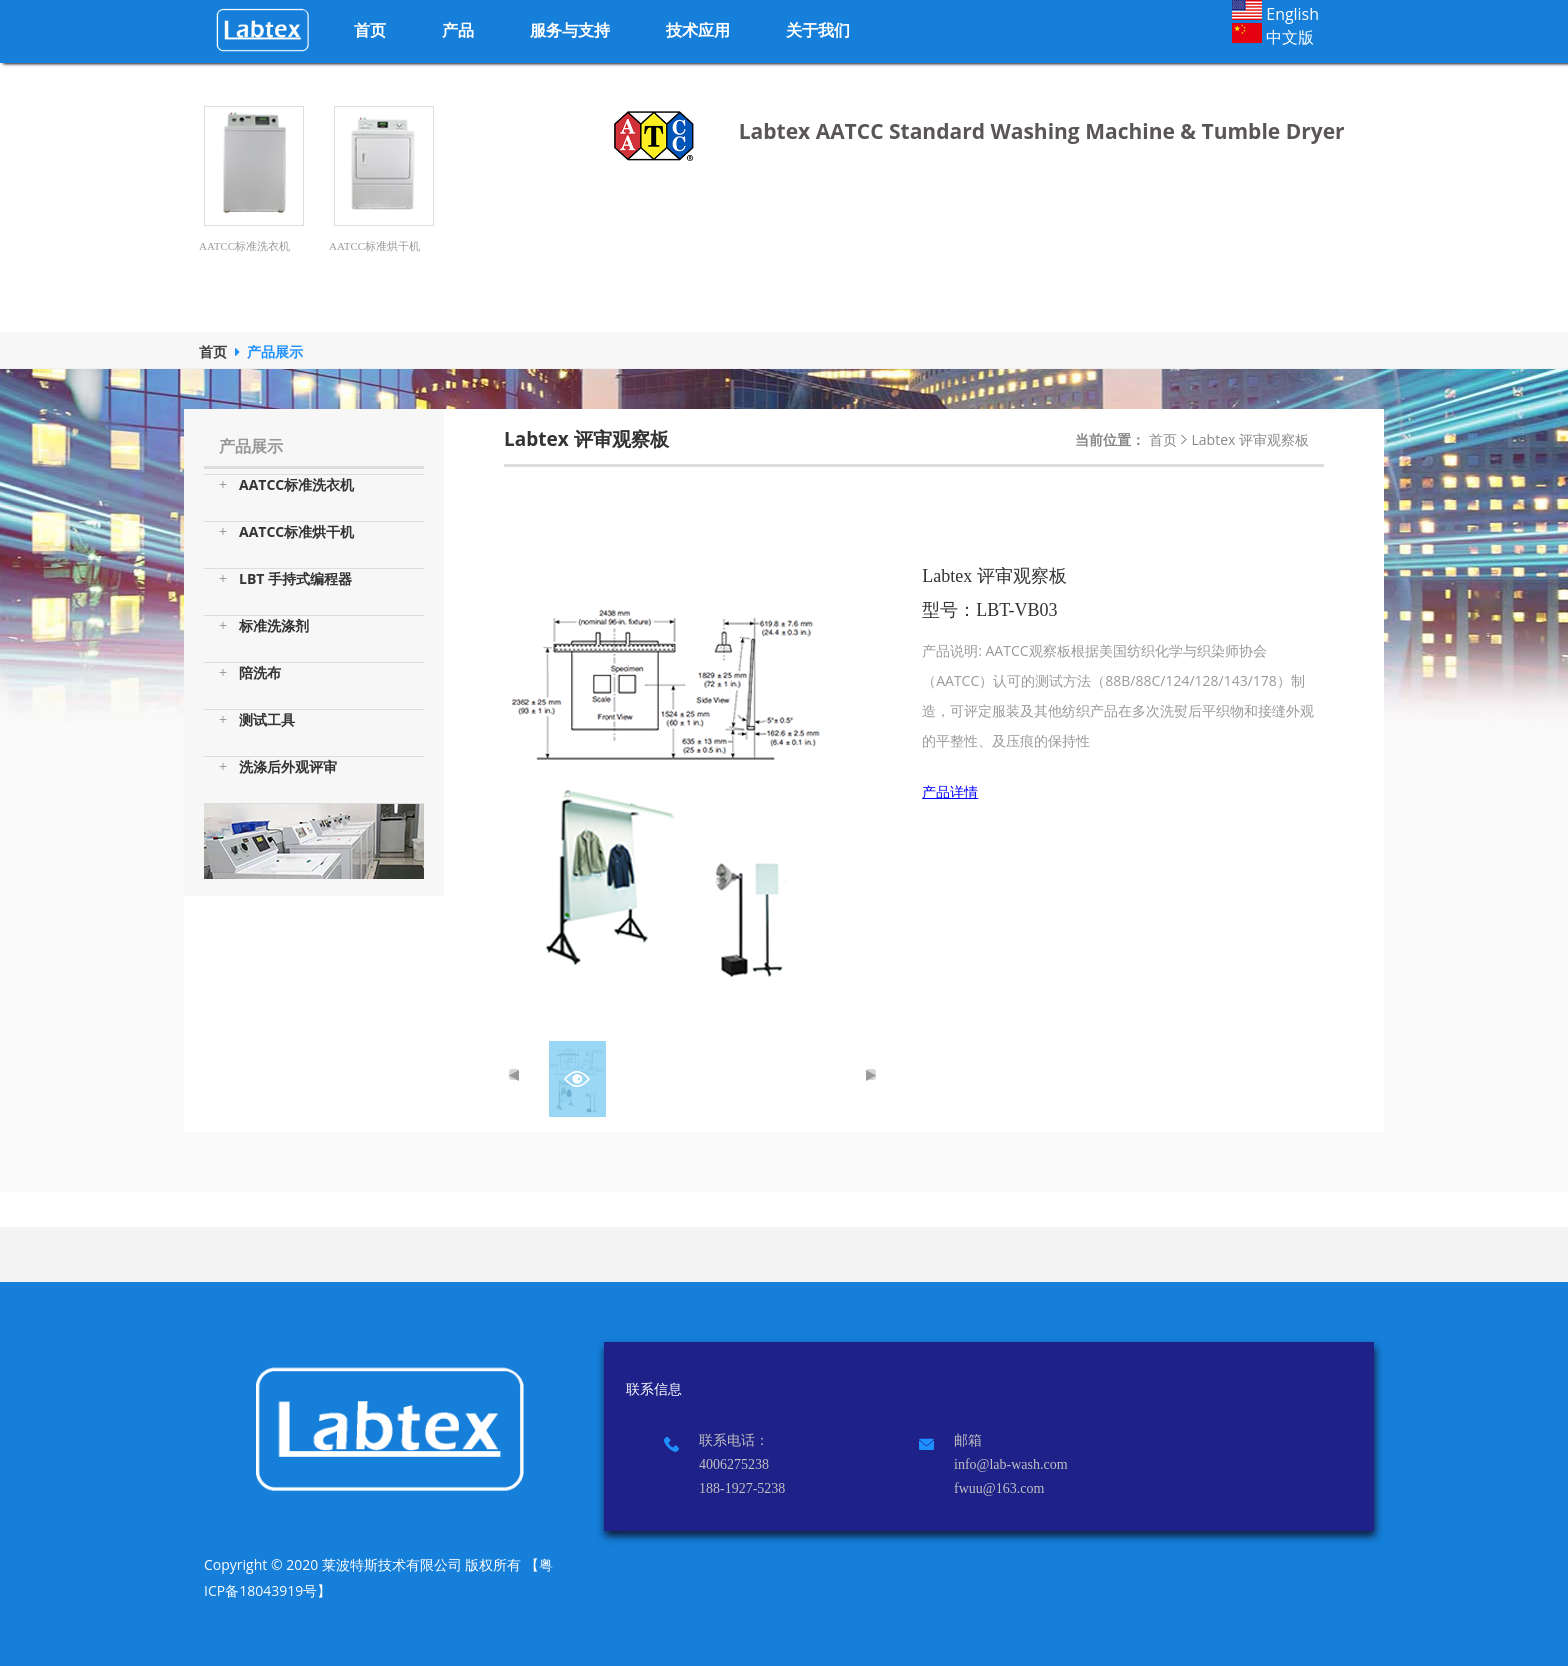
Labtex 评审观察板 (1250, 439)
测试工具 (257, 720)
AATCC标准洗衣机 (286, 485)
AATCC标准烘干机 (286, 532)
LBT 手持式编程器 (285, 579)
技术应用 (698, 30)
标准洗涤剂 (264, 626)
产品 (458, 30)
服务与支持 (570, 30)
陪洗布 (250, 673)
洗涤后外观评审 (278, 767)
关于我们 (818, 30)
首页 (370, 30)
